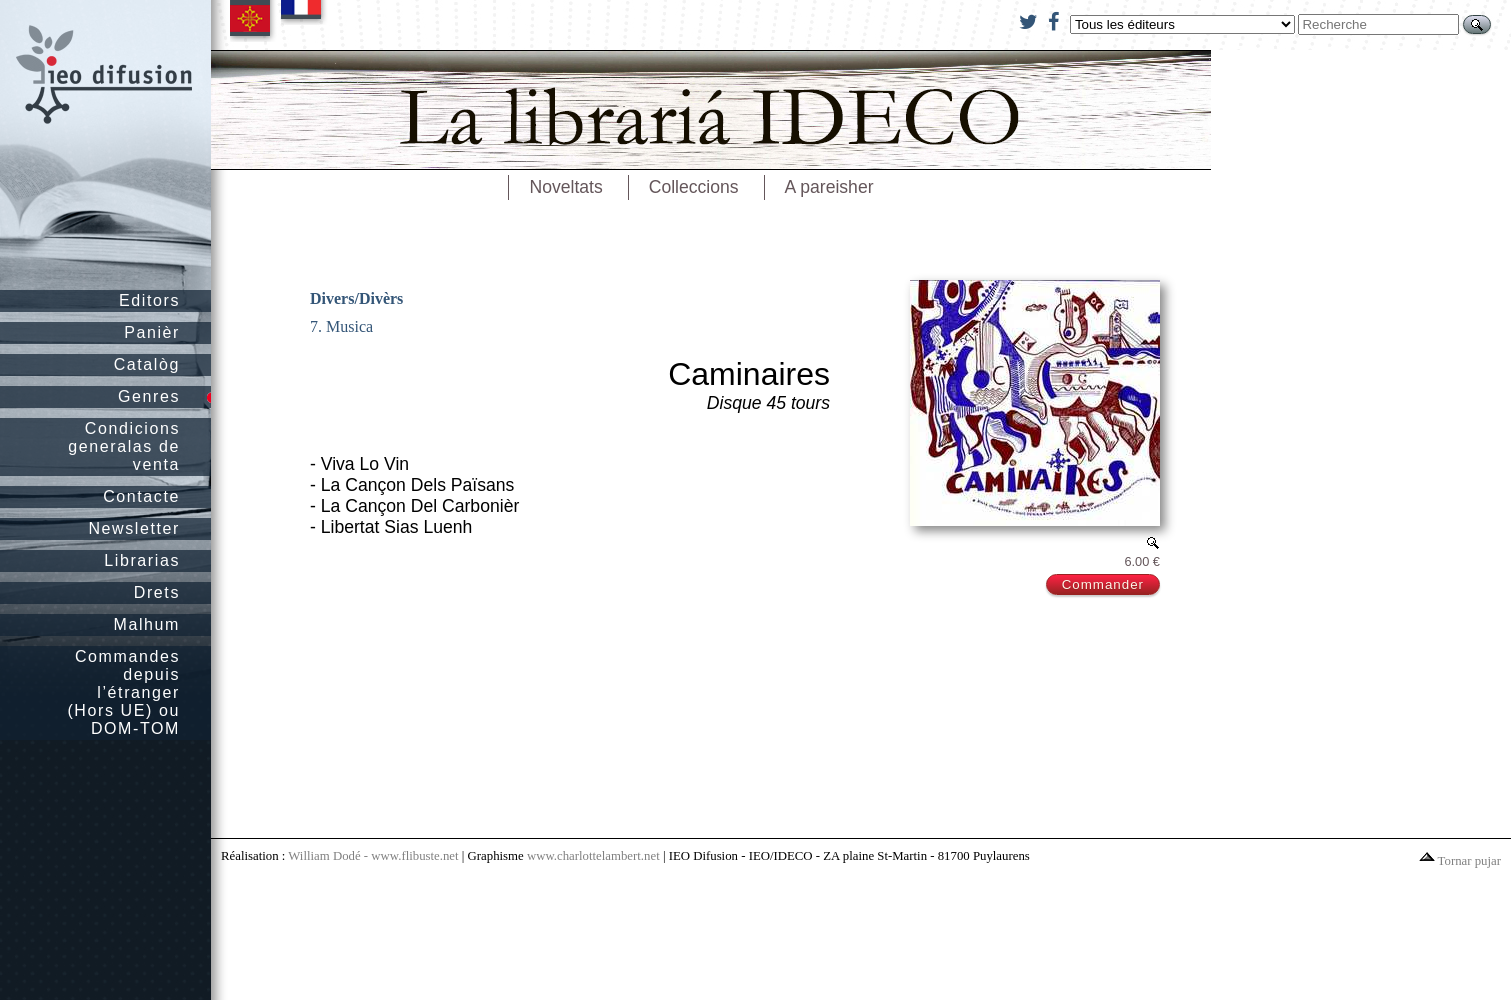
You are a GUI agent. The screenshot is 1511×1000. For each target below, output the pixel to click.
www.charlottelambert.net (593, 856)
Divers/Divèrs (356, 298)
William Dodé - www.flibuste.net (373, 856)
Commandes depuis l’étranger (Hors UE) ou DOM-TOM (123, 692)
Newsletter (134, 528)
